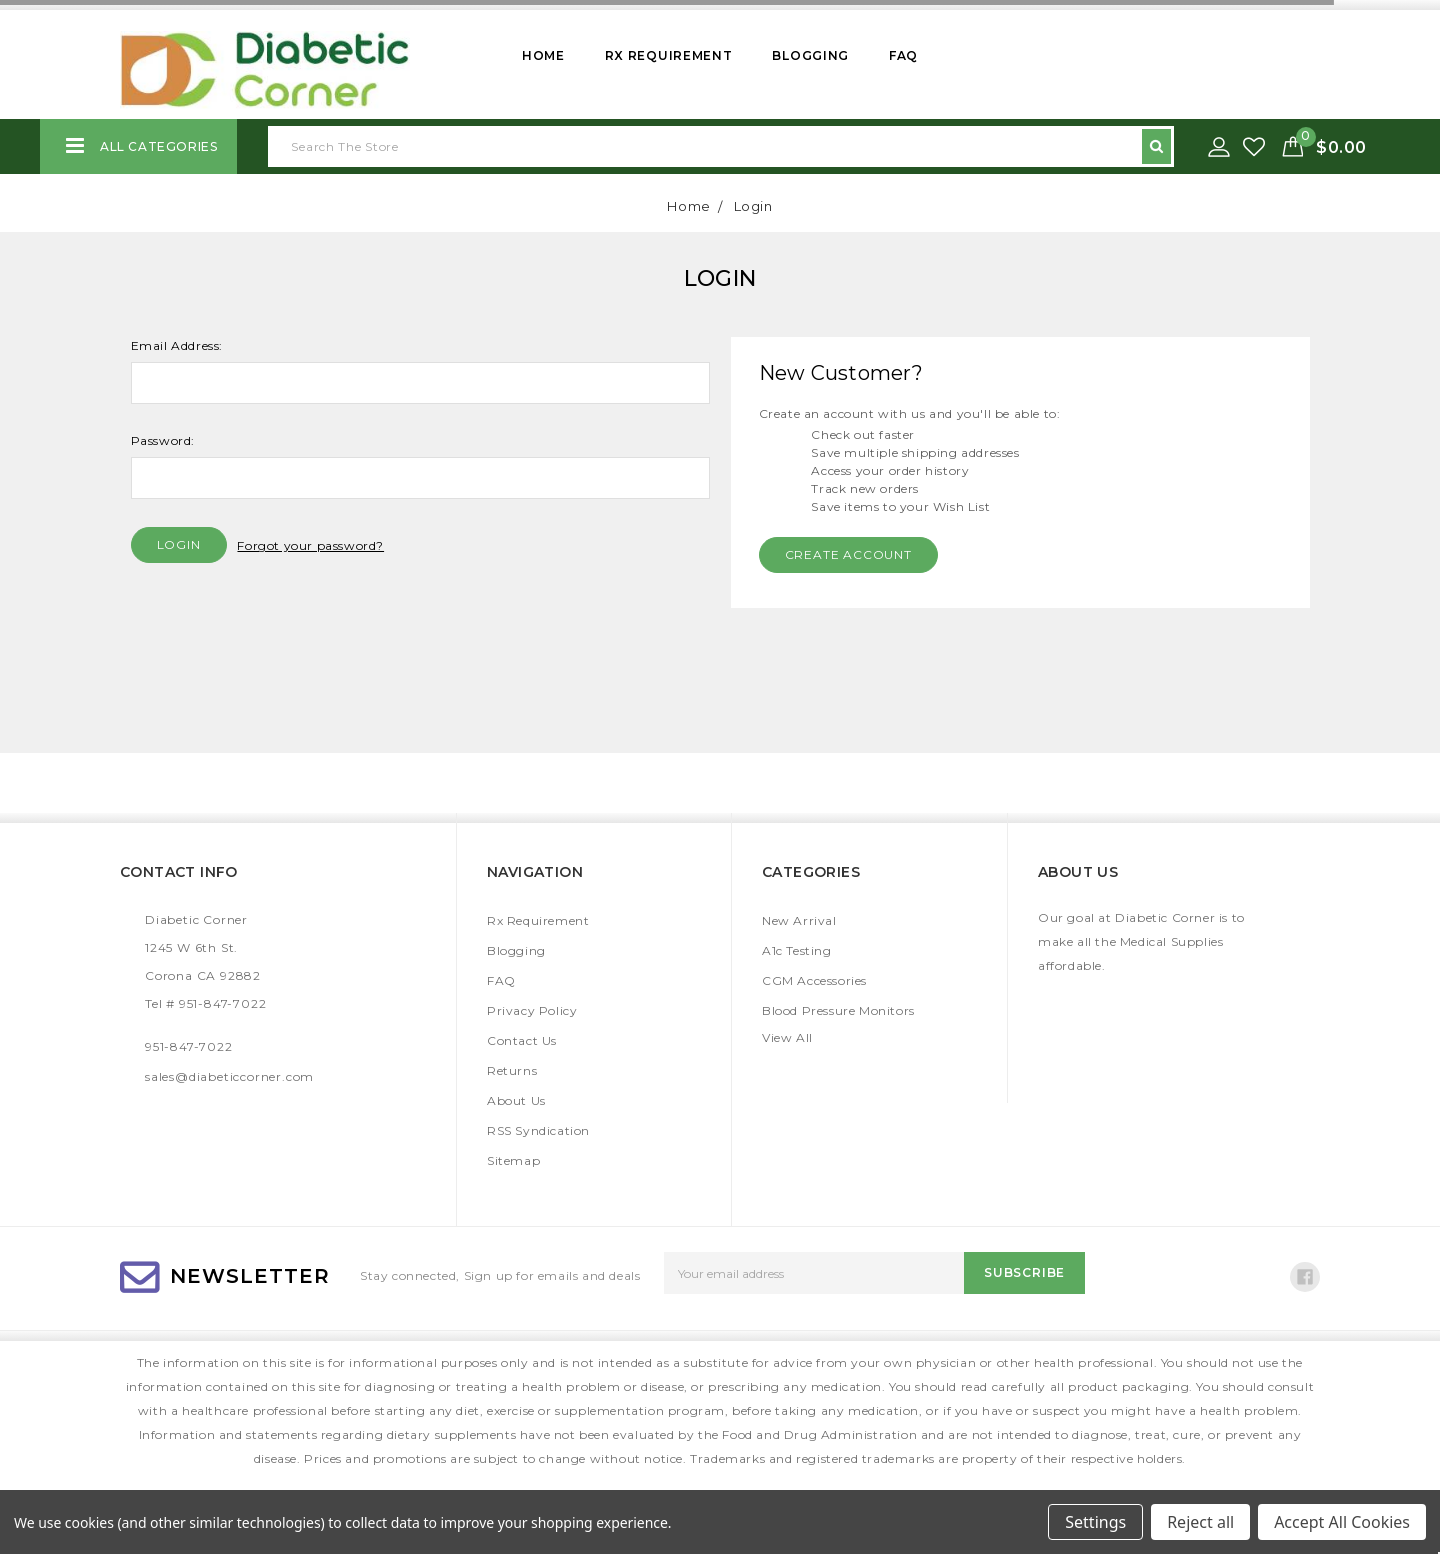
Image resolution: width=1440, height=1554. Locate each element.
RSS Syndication (538, 1130)
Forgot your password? (310, 545)
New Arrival (799, 920)
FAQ (903, 55)
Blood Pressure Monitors (838, 1010)
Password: (163, 440)
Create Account (848, 554)
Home (543, 55)
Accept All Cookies (1342, 1522)
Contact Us (522, 1040)
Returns (512, 1070)
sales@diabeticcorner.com (229, 1076)
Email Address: (177, 345)
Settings (1095, 1522)
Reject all (1200, 1522)
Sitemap (513, 1160)
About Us (516, 1100)
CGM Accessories (814, 980)
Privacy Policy (532, 1010)
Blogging (810, 55)
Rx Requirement (669, 55)
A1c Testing (797, 950)
